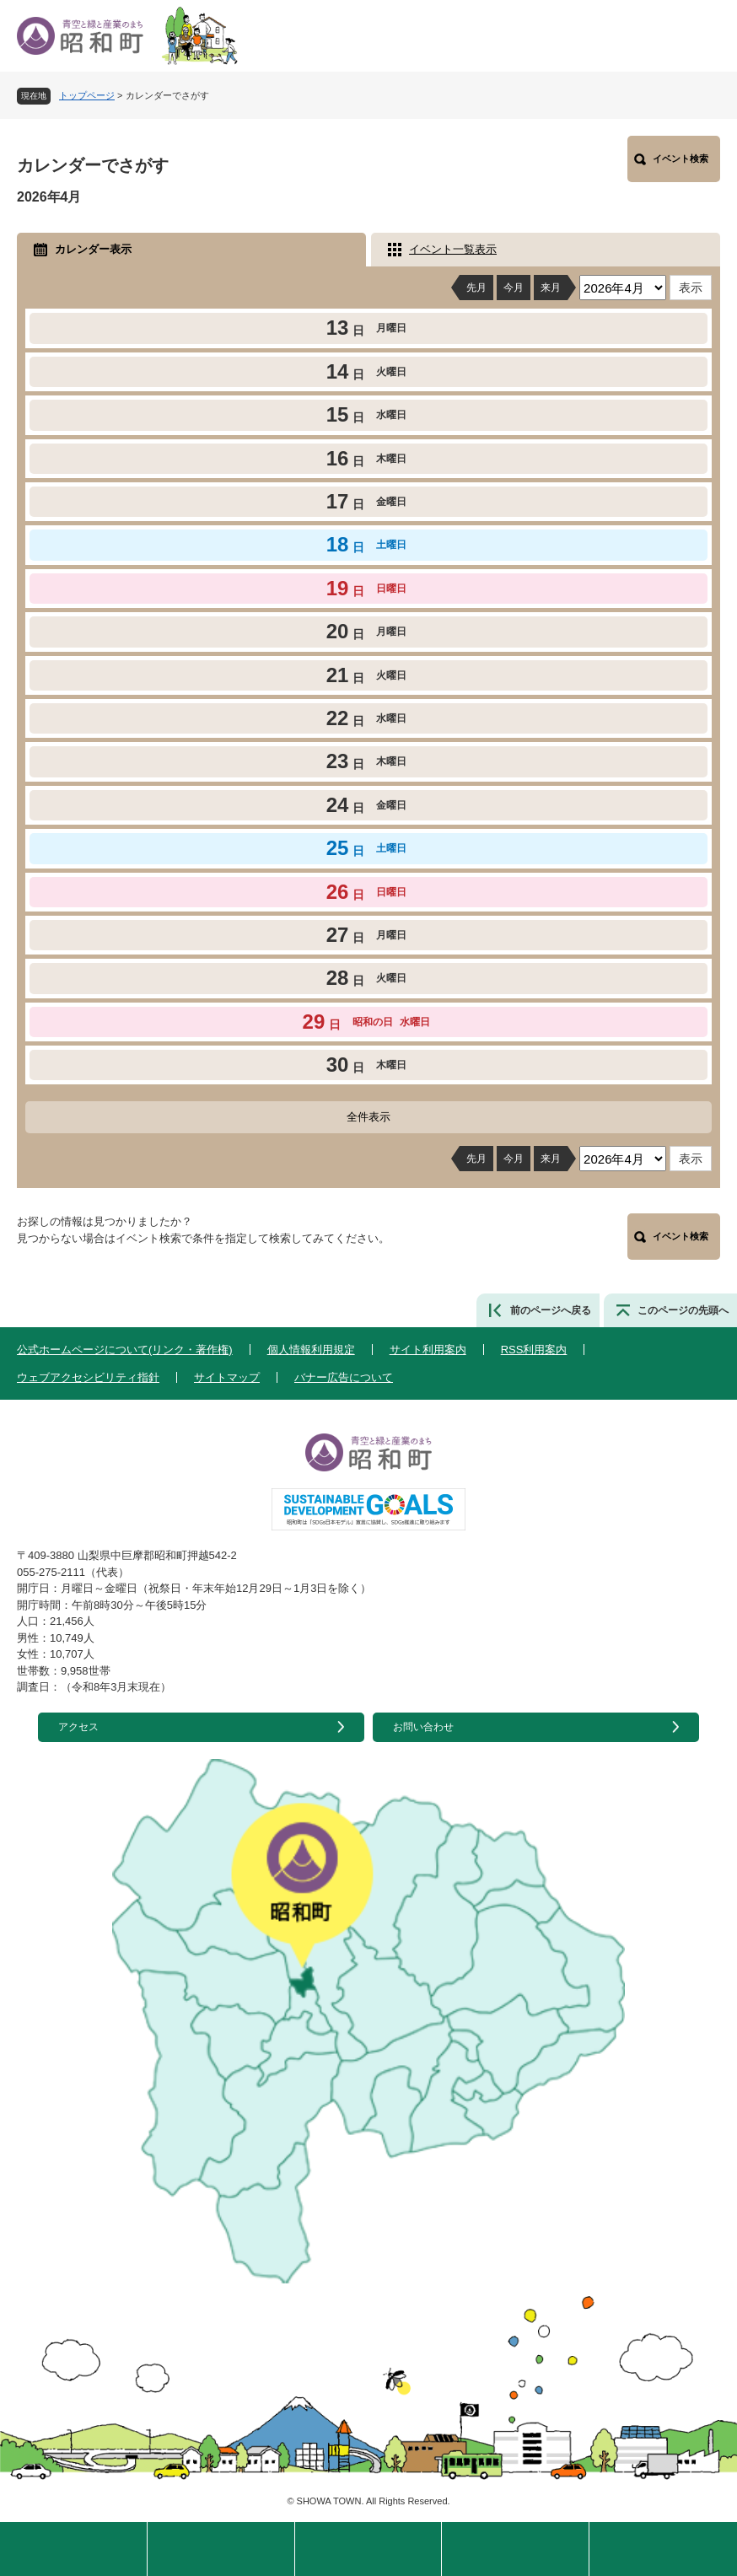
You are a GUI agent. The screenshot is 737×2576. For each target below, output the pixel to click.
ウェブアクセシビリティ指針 (88, 1377)
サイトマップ (227, 1377)
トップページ (87, 95)
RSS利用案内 (534, 1349)
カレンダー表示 (93, 249)
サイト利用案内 (428, 1349)
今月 (513, 287)
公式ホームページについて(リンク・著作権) (125, 1349)
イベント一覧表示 (453, 249)
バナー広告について (343, 1377)
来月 (551, 287)
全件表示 (368, 1117)
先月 (476, 287)
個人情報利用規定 (311, 1349)
